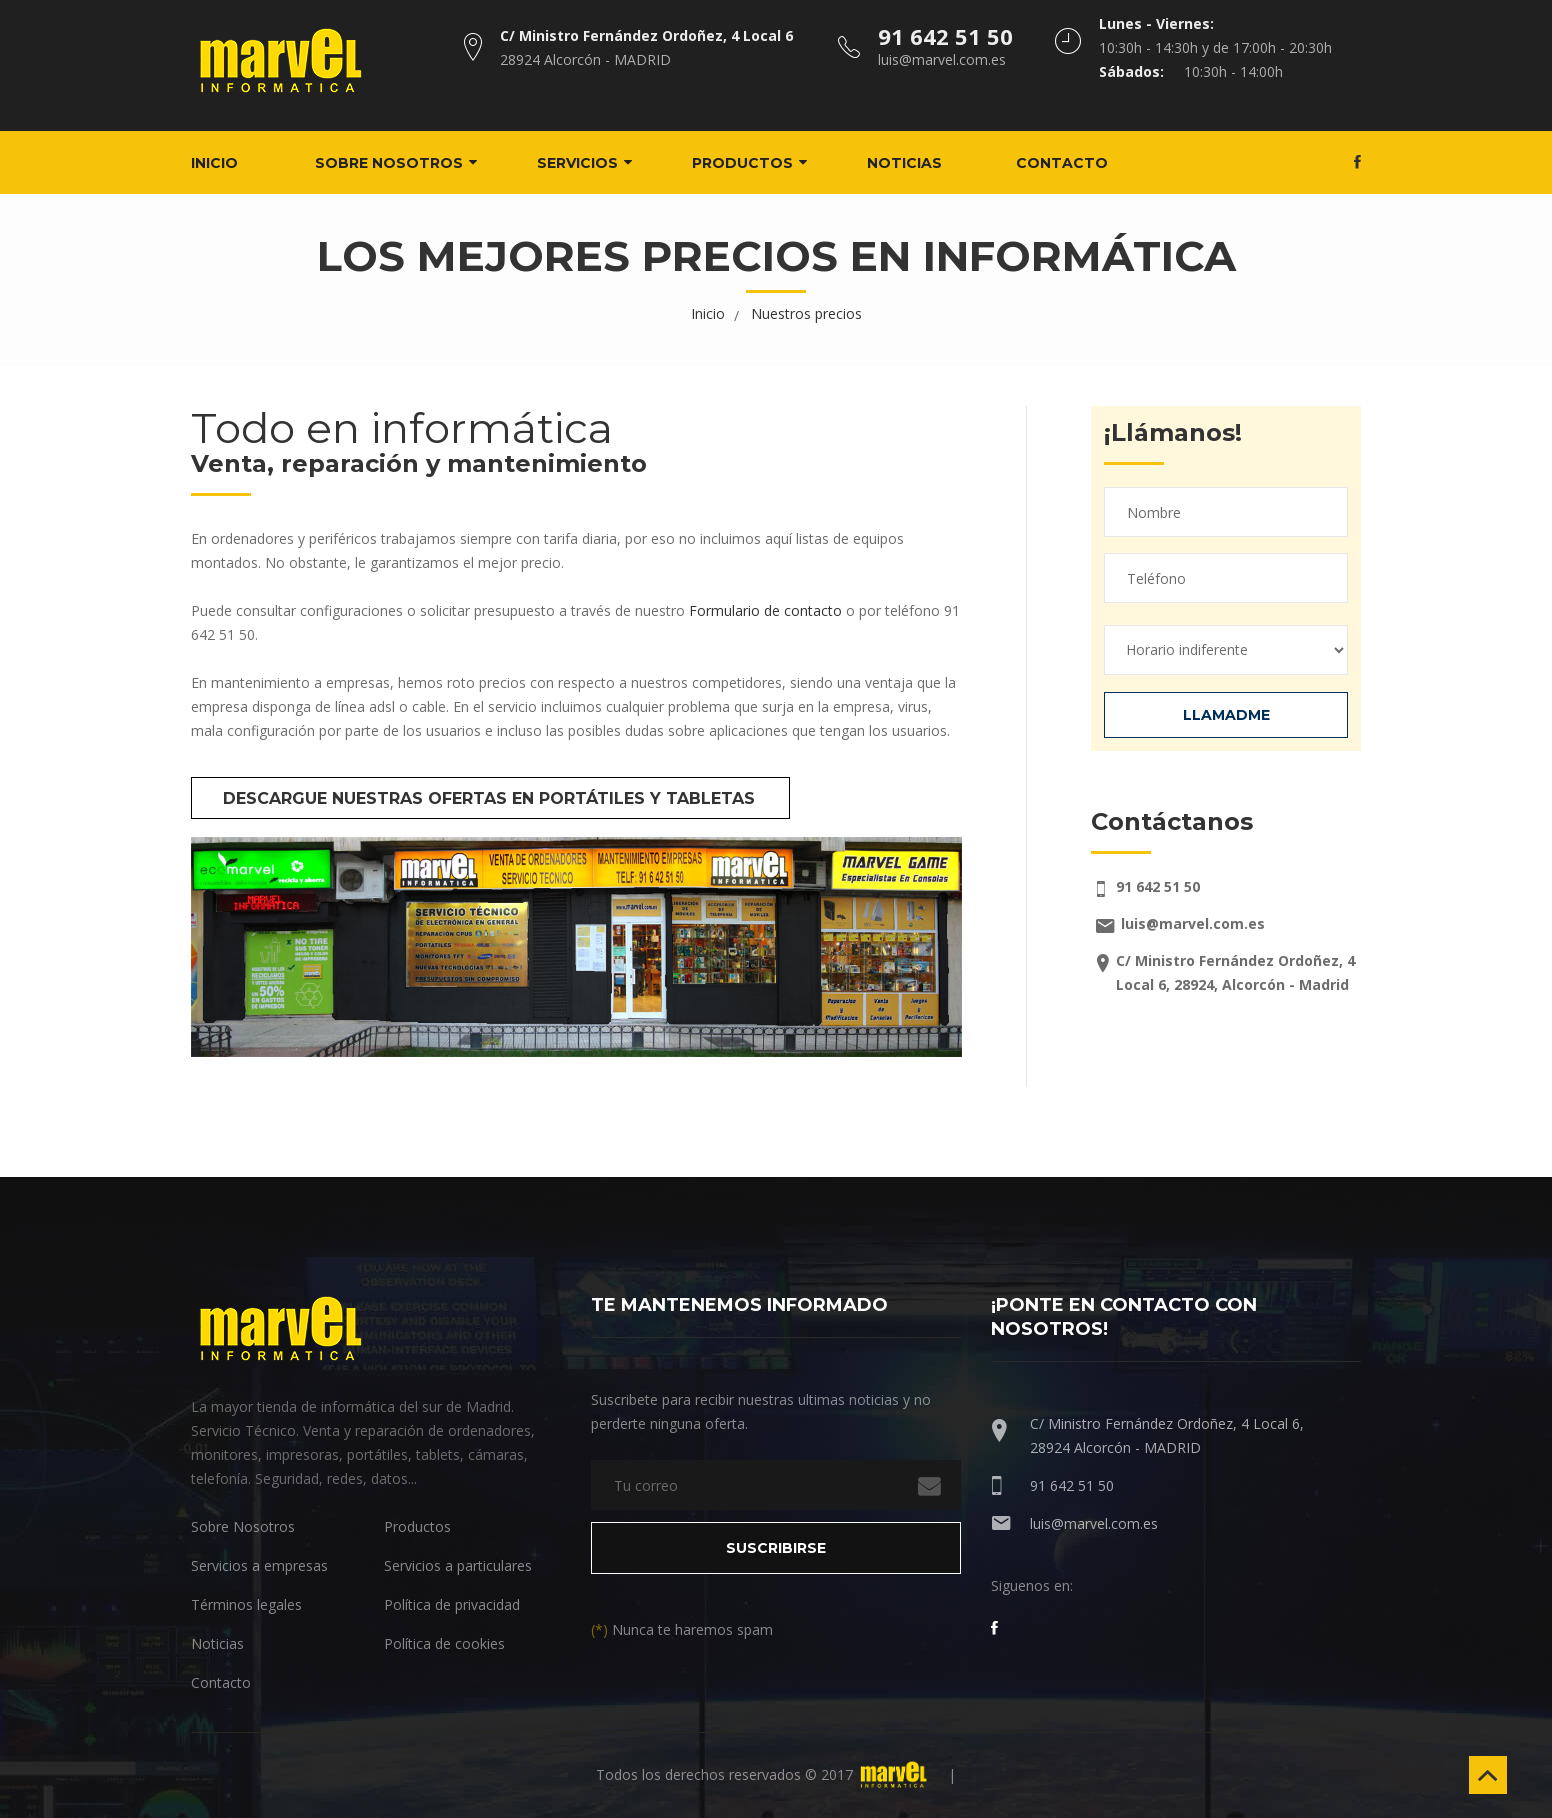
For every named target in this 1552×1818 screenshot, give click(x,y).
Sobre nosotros (404, 162)
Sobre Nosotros (243, 1525)
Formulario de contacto (765, 609)
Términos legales (246, 1603)
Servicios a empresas (259, 1564)
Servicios (592, 162)
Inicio (229, 162)
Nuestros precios (806, 312)
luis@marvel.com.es (1094, 1522)
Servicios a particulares (458, 1564)
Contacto (1077, 162)
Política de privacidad (452, 1603)
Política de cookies (444, 1642)
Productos (757, 162)
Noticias (919, 162)
